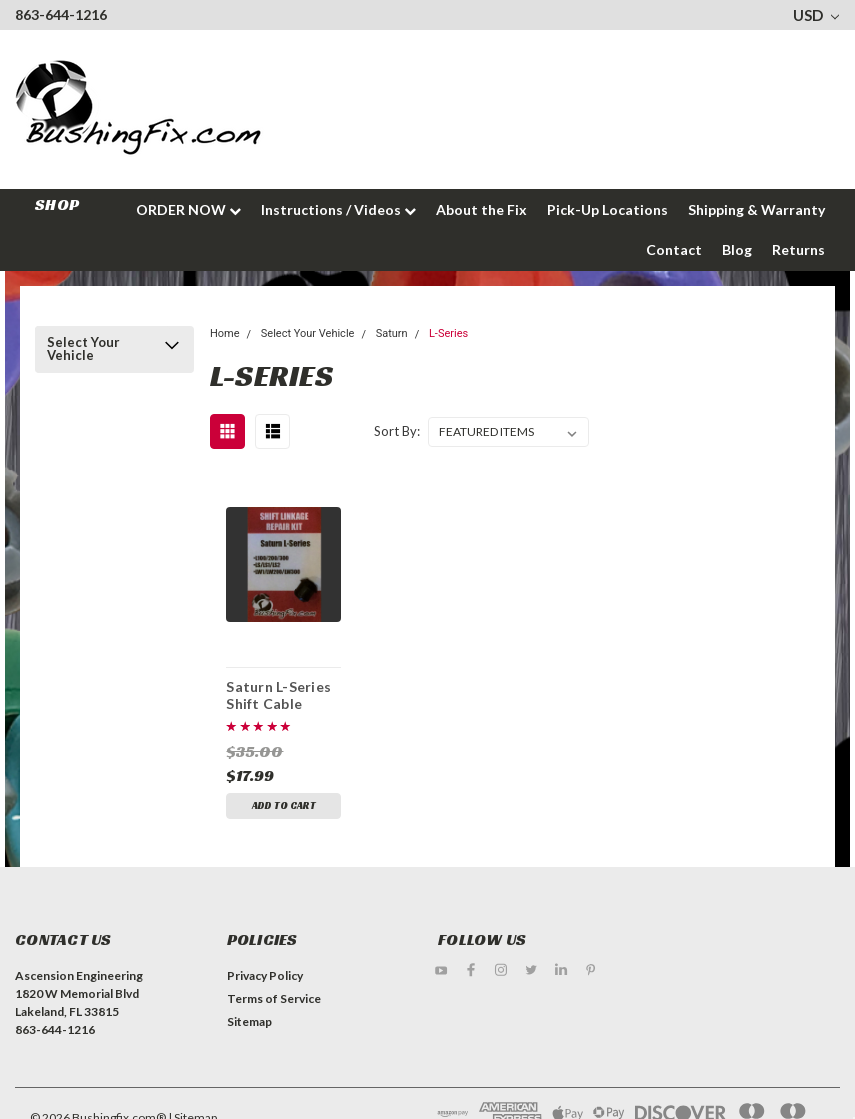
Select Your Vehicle (83, 348)
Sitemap (249, 1021)
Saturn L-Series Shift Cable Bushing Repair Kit (278, 695)
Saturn (392, 333)
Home (225, 333)
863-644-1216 (61, 14)
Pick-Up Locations (607, 209)
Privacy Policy (265, 975)
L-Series (448, 333)
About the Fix (481, 209)
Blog (737, 249)
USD (816, 15)
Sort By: (397, 431)
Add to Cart (284, 805)
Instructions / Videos (338, 209)
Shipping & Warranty (756, 209)
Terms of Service (274, 998)
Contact (674, 249)
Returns (798, 249)
